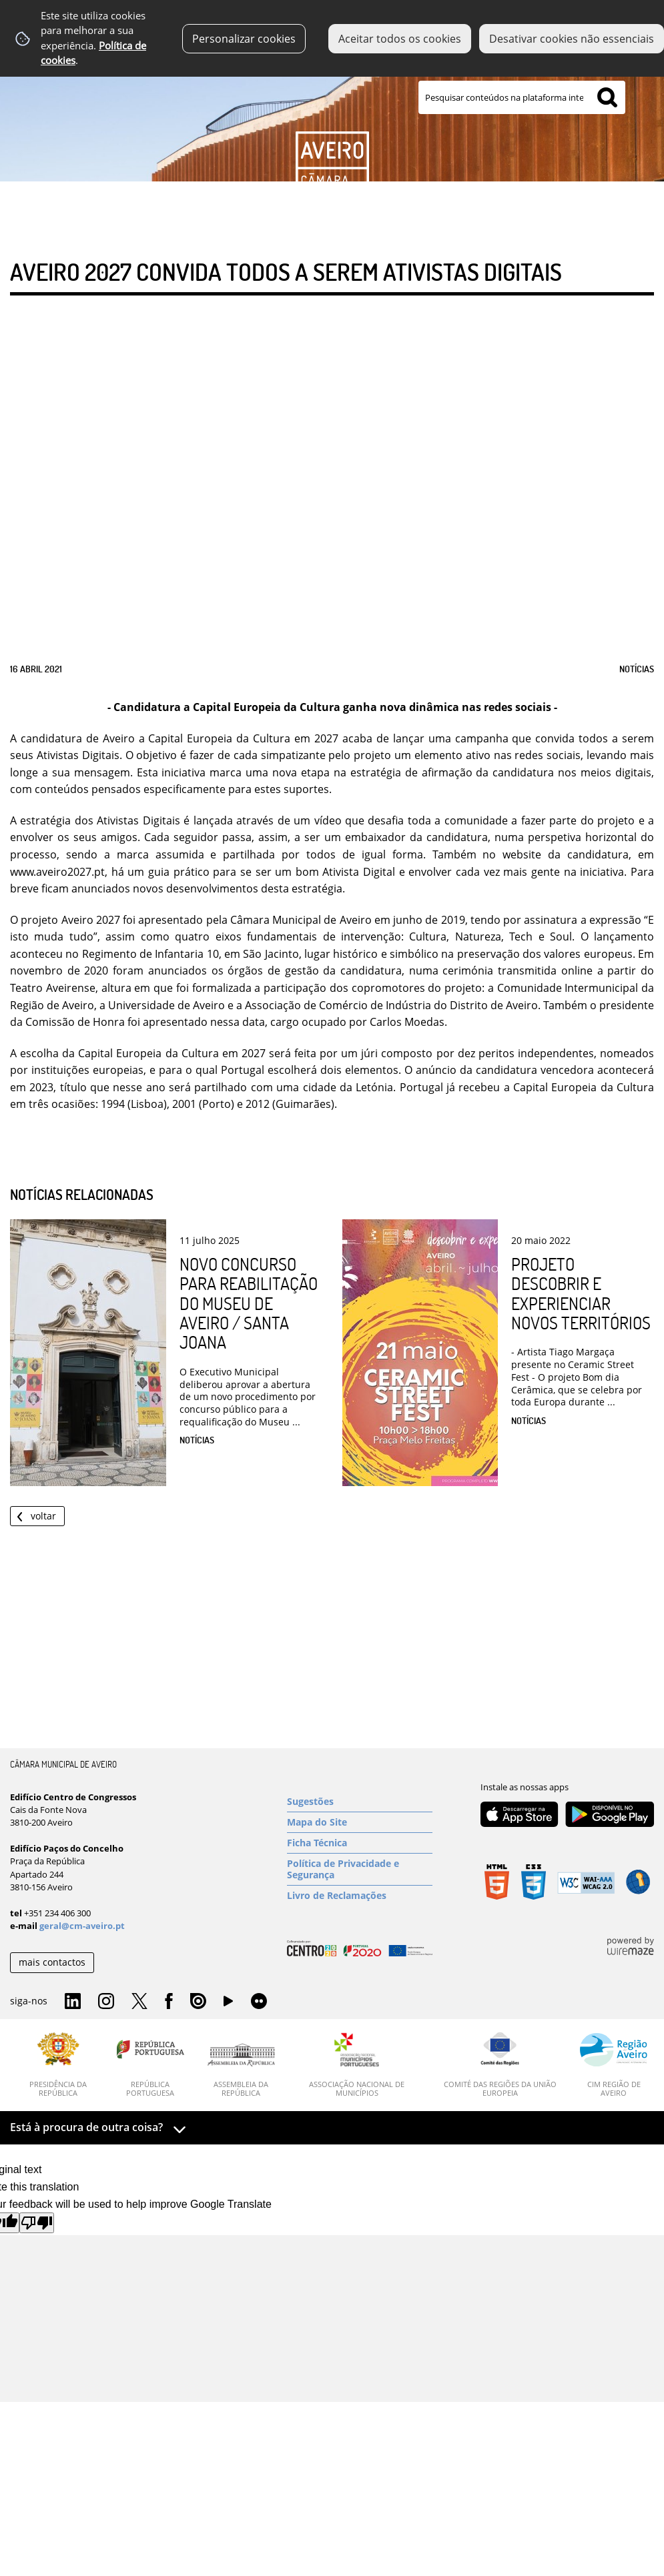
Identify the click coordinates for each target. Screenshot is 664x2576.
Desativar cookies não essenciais (571, 38)
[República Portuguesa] (150, 2065)
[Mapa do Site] (360, 1822)
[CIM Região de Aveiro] (614, 2065)
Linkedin (73, 2001)
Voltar (43, 1515)
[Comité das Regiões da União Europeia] (500, 2065)
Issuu (198, 2001)
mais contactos (52, 1962)
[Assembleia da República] (241, 2070)
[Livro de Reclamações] (360, 1895)
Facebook (169, 2001)
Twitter (139, 2001)
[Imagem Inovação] (332, 111)
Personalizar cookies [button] (244, 38)
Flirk (259, 2001)
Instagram (106, 2001)
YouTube (228, 2004)
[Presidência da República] (58, 2065)
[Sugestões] (360, 1801)
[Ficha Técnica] (360, 1843)
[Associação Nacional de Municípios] (357, 2065)
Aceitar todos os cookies (399, 38)
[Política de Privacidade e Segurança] (360, 1869)
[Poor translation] (36, 2222)
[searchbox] (521, 97)
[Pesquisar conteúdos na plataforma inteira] (607, 97)
